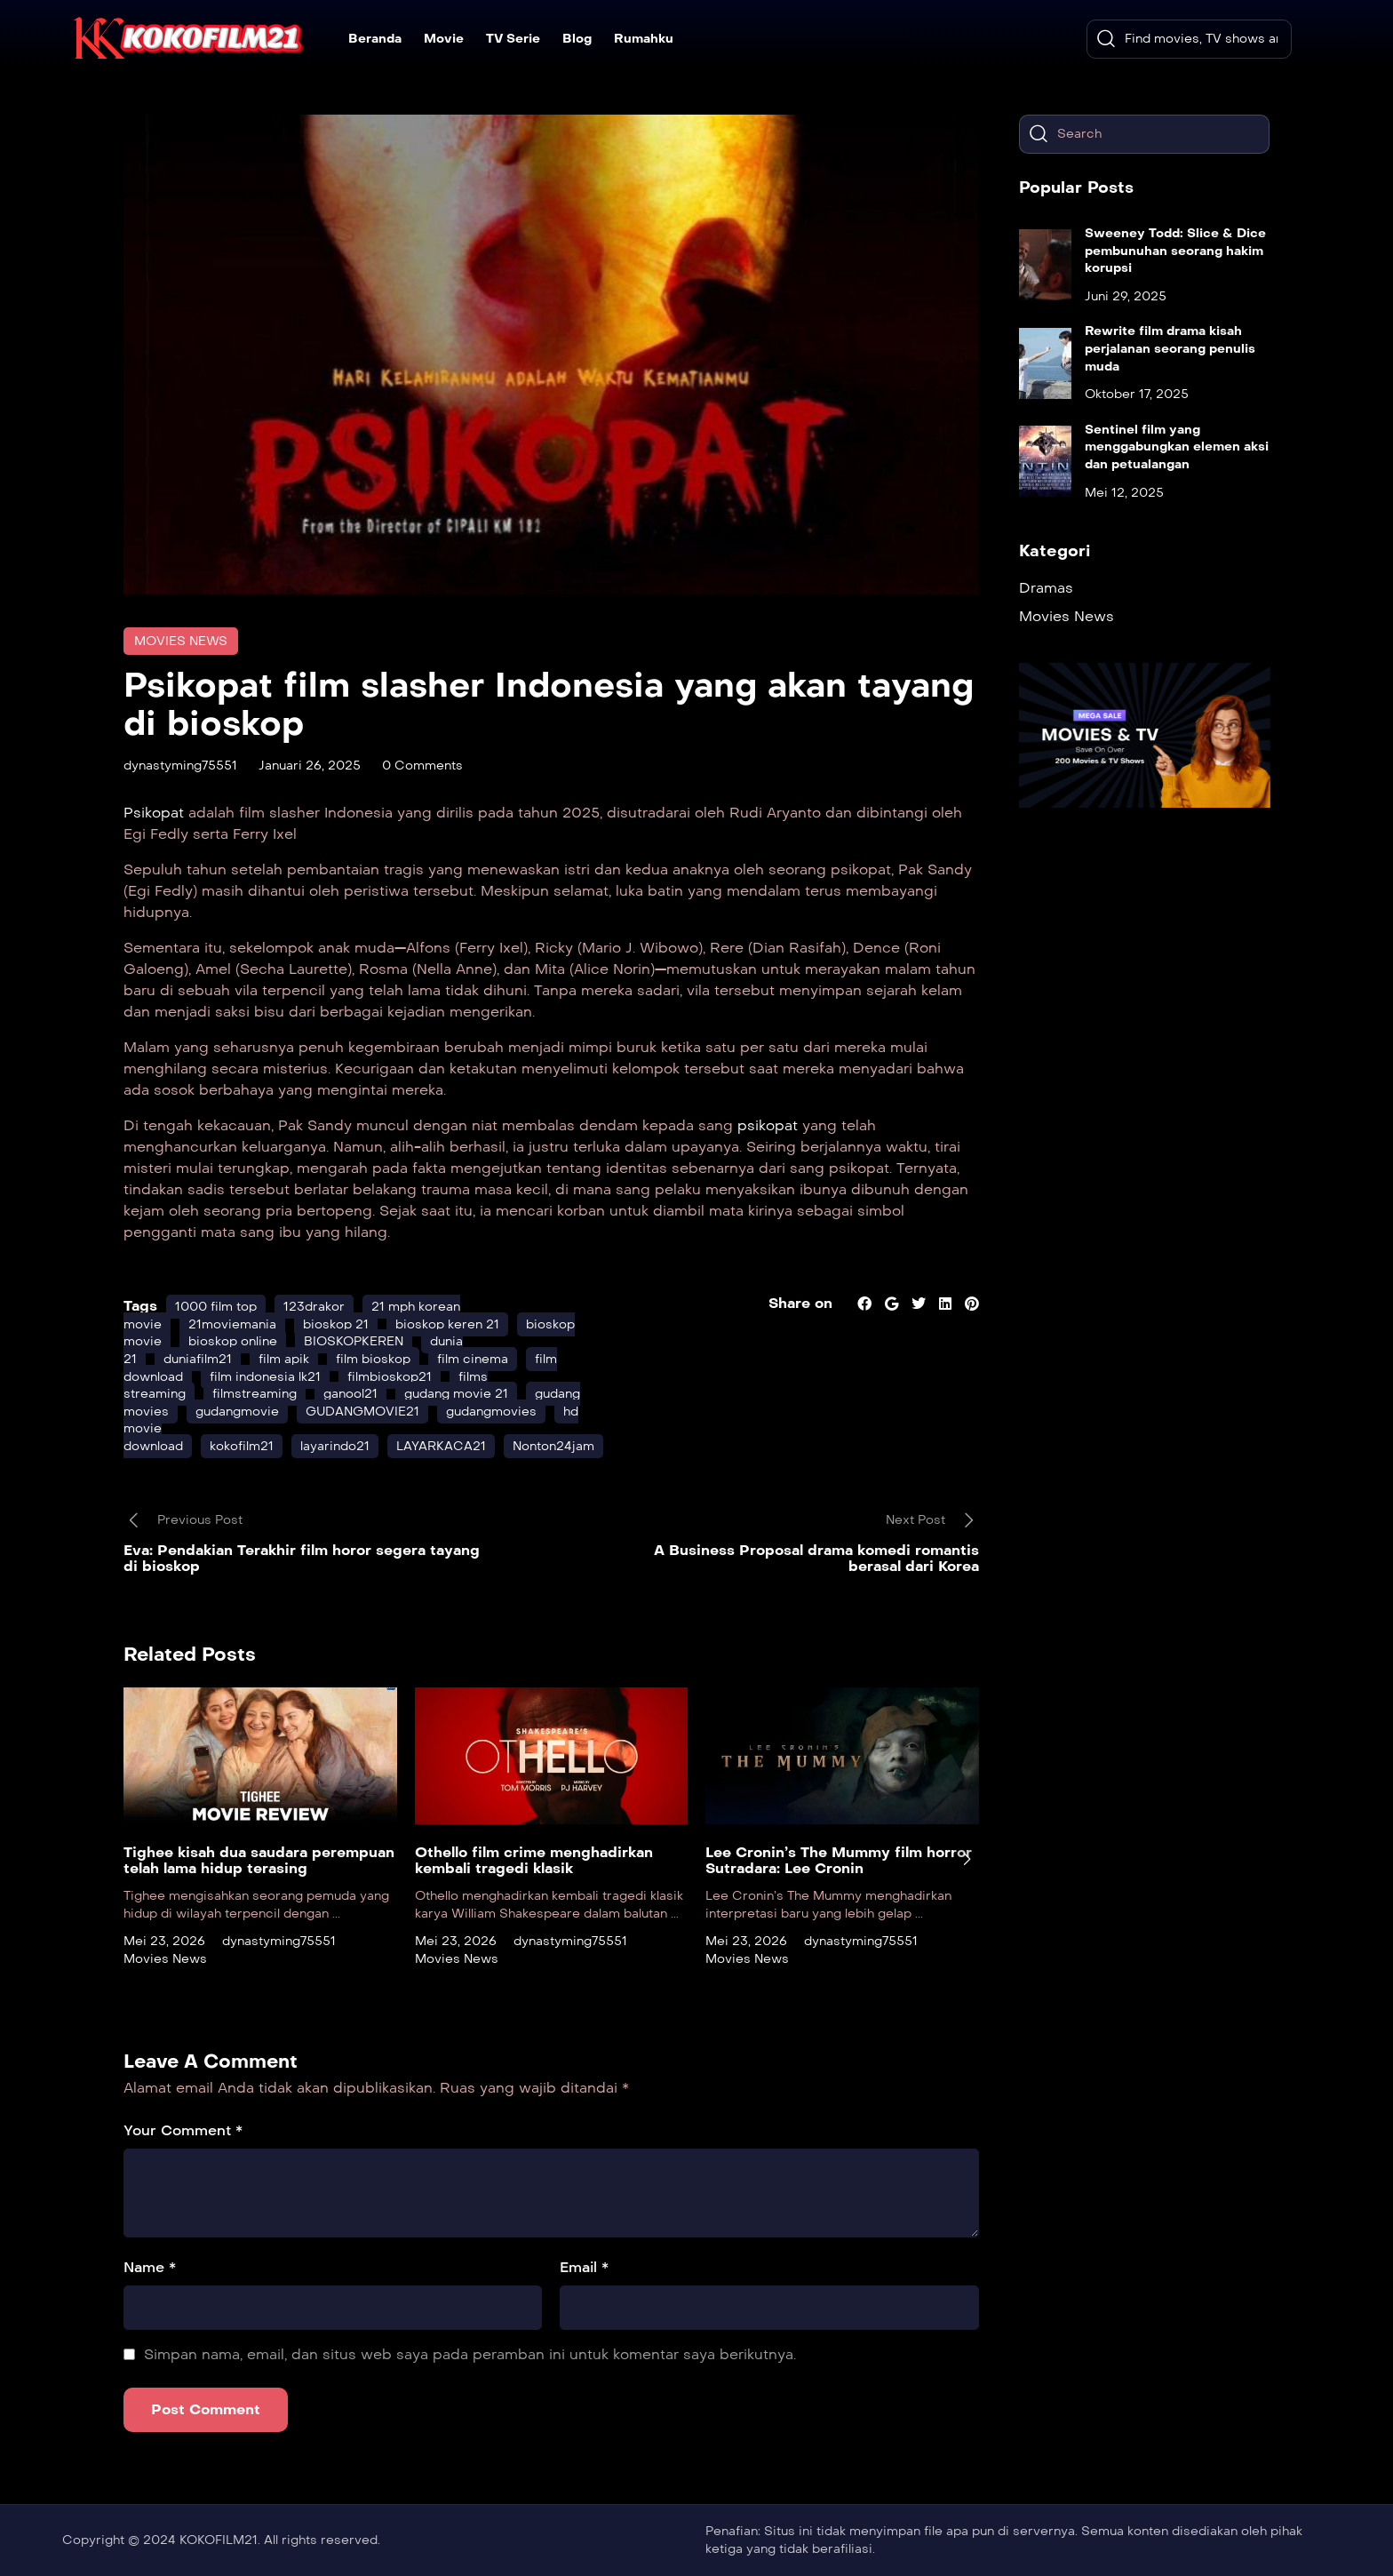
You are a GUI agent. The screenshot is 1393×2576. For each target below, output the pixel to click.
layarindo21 (335, 1446)
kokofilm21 (242, 1446)
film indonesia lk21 (265, 1376)
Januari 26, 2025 (310, 765)
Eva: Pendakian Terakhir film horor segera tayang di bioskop (301, 1558)
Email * (584, 2267)
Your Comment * (183, 2130)
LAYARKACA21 (441, 1446)
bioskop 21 (336, 1324)
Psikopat (155, 812)
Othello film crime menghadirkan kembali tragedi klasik (534, 1860)
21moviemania (232, 1324)
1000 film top (216, 1306)
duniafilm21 (197, 1359)
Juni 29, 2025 (1125, 296)
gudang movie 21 (456, 1393)
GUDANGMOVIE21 (362, 1411)
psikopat (765, 1125)
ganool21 (350, 1393)
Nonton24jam (553, 1446)
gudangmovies (491, 1411)
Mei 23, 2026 (164, 1941)
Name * (149, 2267)
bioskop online (232, 1341)
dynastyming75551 (180, 765)
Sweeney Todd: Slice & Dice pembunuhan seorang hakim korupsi (1175, 250)
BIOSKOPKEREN (353, 1341)
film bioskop (373, 1359)
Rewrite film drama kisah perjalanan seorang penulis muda (1170, 348)
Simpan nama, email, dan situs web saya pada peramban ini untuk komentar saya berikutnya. (470, 2354)
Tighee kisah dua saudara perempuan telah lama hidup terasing (258, 1860)
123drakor (314, 1306)
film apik (284, 1359)
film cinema (472, 1359)
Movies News (180, 641)
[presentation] (966, 1859)
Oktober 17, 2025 (1137, 394)
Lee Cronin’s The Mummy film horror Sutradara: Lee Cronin (838, 1860)
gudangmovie (237, 1411)
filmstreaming (254, 1393)
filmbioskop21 (389, 1376)
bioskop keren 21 (447, 1324)
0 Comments (422, 765)
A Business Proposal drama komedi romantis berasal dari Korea (816, 1558)
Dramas (1046, 587)
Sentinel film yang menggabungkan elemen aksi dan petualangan (1177, 447)
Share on (800, 1303)
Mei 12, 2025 (1124, 492)
